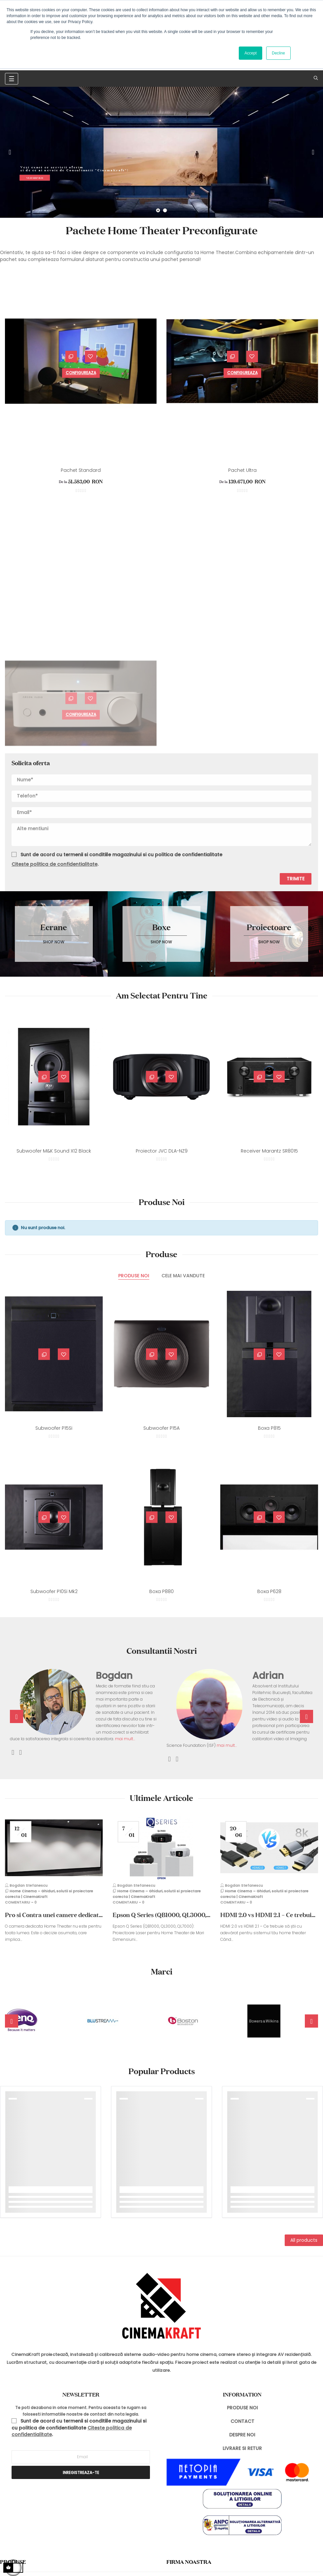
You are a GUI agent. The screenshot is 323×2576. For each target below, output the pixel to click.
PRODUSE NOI (242, 2407)
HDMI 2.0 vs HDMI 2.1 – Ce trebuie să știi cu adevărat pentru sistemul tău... (267, 1915)
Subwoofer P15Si (53, 1428)
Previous (10, 152)
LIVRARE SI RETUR (242, 2448)
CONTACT (242, 2421)
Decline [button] (278, 53)
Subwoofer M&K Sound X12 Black (54, 1151)
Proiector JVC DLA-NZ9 (162, 1151)
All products (303, 2240)
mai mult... (124, 1739)
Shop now (53, 942)
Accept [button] (250, 53)
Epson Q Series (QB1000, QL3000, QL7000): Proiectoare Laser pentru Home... (161, 1915)
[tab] (133, 1275)
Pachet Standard (81, 470)
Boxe (161, 927)
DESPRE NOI (242, 2434)
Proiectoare (269, 927)
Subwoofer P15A (161, 1428)
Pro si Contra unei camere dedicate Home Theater (53, 1915)
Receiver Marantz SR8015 (269, 1151)
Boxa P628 (269, 1591)
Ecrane (53, 927)
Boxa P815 (269, 1428)
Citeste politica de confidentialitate (54, 864)
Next (313, 152)
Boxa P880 (161, 1591)
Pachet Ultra (242, 470)
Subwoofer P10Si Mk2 (54, 1591)
